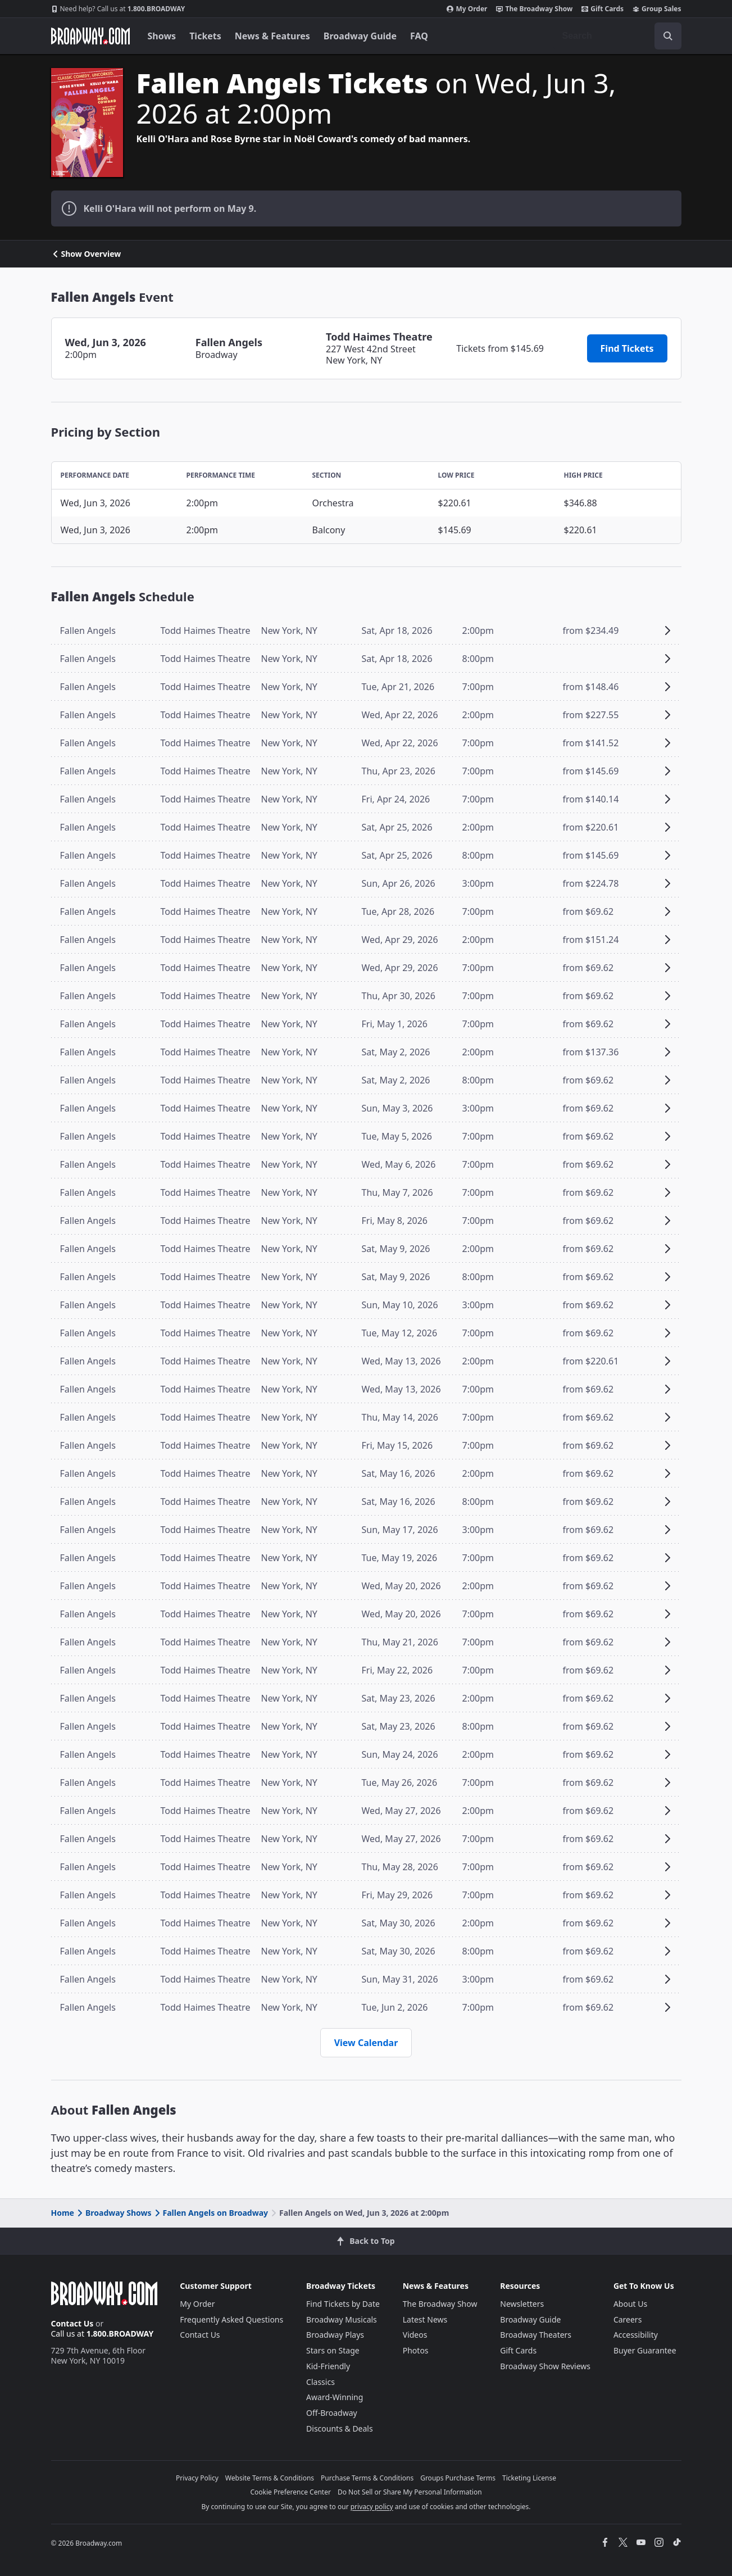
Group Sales (657, 8)
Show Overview (86, 254)
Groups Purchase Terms (457, 2478)
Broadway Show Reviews (545, 2366)
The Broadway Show (534, 8)
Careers (627, 2319)
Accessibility (635, 2334)
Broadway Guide (360, 35)
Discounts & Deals (339, 2428)
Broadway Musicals (341, 2319)
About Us (630, 2303)
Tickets (205, 35)
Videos (415, 2334)
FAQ (419, 35)
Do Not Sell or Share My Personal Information (410, 2492)
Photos (416, 2350)
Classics (320, 2382)
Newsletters (522, 2303)
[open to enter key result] (667, 35)
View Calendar (366, 2043)
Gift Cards (602, 8)
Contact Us (72, 2323)
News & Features (272, 35)
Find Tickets (627, 348)
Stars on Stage (333, 2350)
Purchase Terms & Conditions (367, 2478)
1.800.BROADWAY (118, 8)
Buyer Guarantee (644, 2350)
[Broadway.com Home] (90, 36)
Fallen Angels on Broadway (210, 2212)
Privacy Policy (197, 2478)
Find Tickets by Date (343, 2303)
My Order (467, 8)
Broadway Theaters (535, 2334)
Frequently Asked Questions (231, 2319)
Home (62, 2212)
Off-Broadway (331, 2412)
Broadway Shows (113, 2212)
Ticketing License (529, 2478)
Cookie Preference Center (290, 2492)
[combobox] (617, 35)
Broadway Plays (335, 2334)
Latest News (425, 2319)
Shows (162, 35)
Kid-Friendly (328, 2366)
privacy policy (372, 2506)
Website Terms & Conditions (269, 2478)
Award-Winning (334, 2397)
